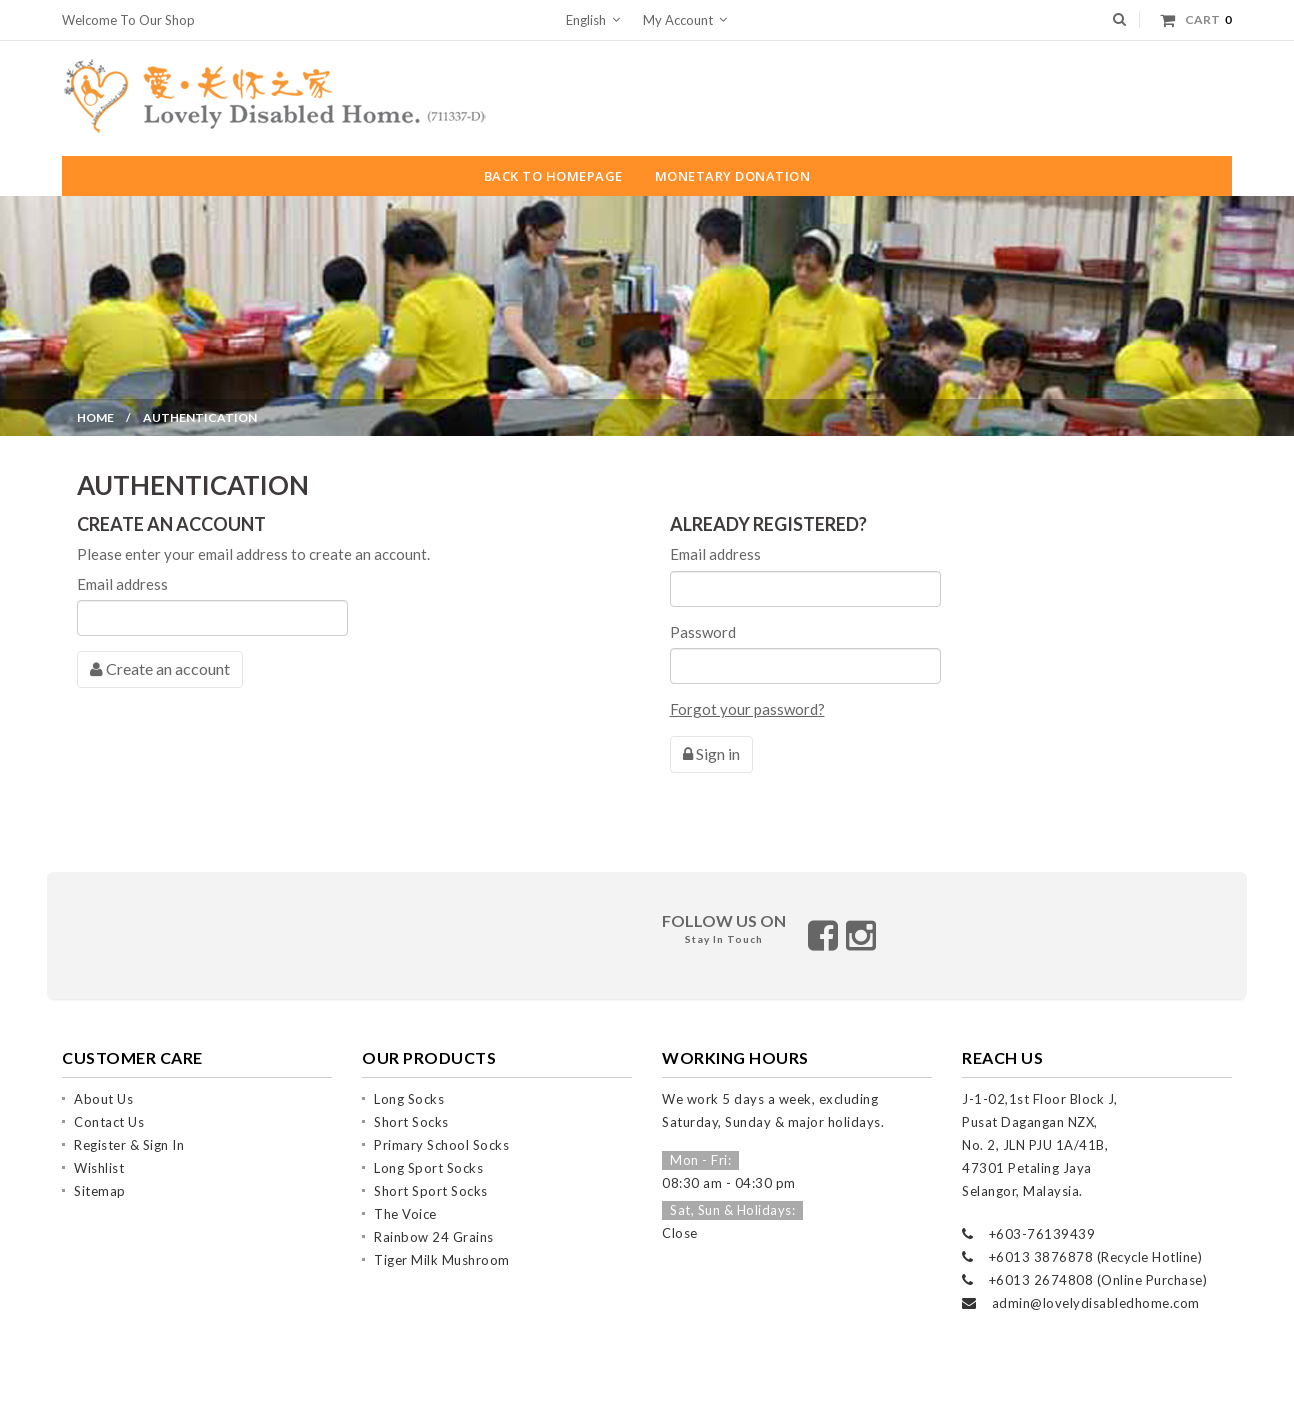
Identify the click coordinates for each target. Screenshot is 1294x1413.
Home (95, 417)
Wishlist (99, 1151)
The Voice (405, 1197)
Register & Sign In (129, 1128)
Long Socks (409, 1082)
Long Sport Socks (428, 1151)
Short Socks (411, 1105)
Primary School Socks (441, 1128)
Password (703, 632)
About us (103, 1082)
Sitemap (100, 1174)
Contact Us (109, 1105)
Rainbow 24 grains (434, 1220)
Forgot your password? (747, 709)
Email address (122, 584)
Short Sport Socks (431, 1174)
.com (1185, 1286)
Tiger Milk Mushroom (442, 1243)
